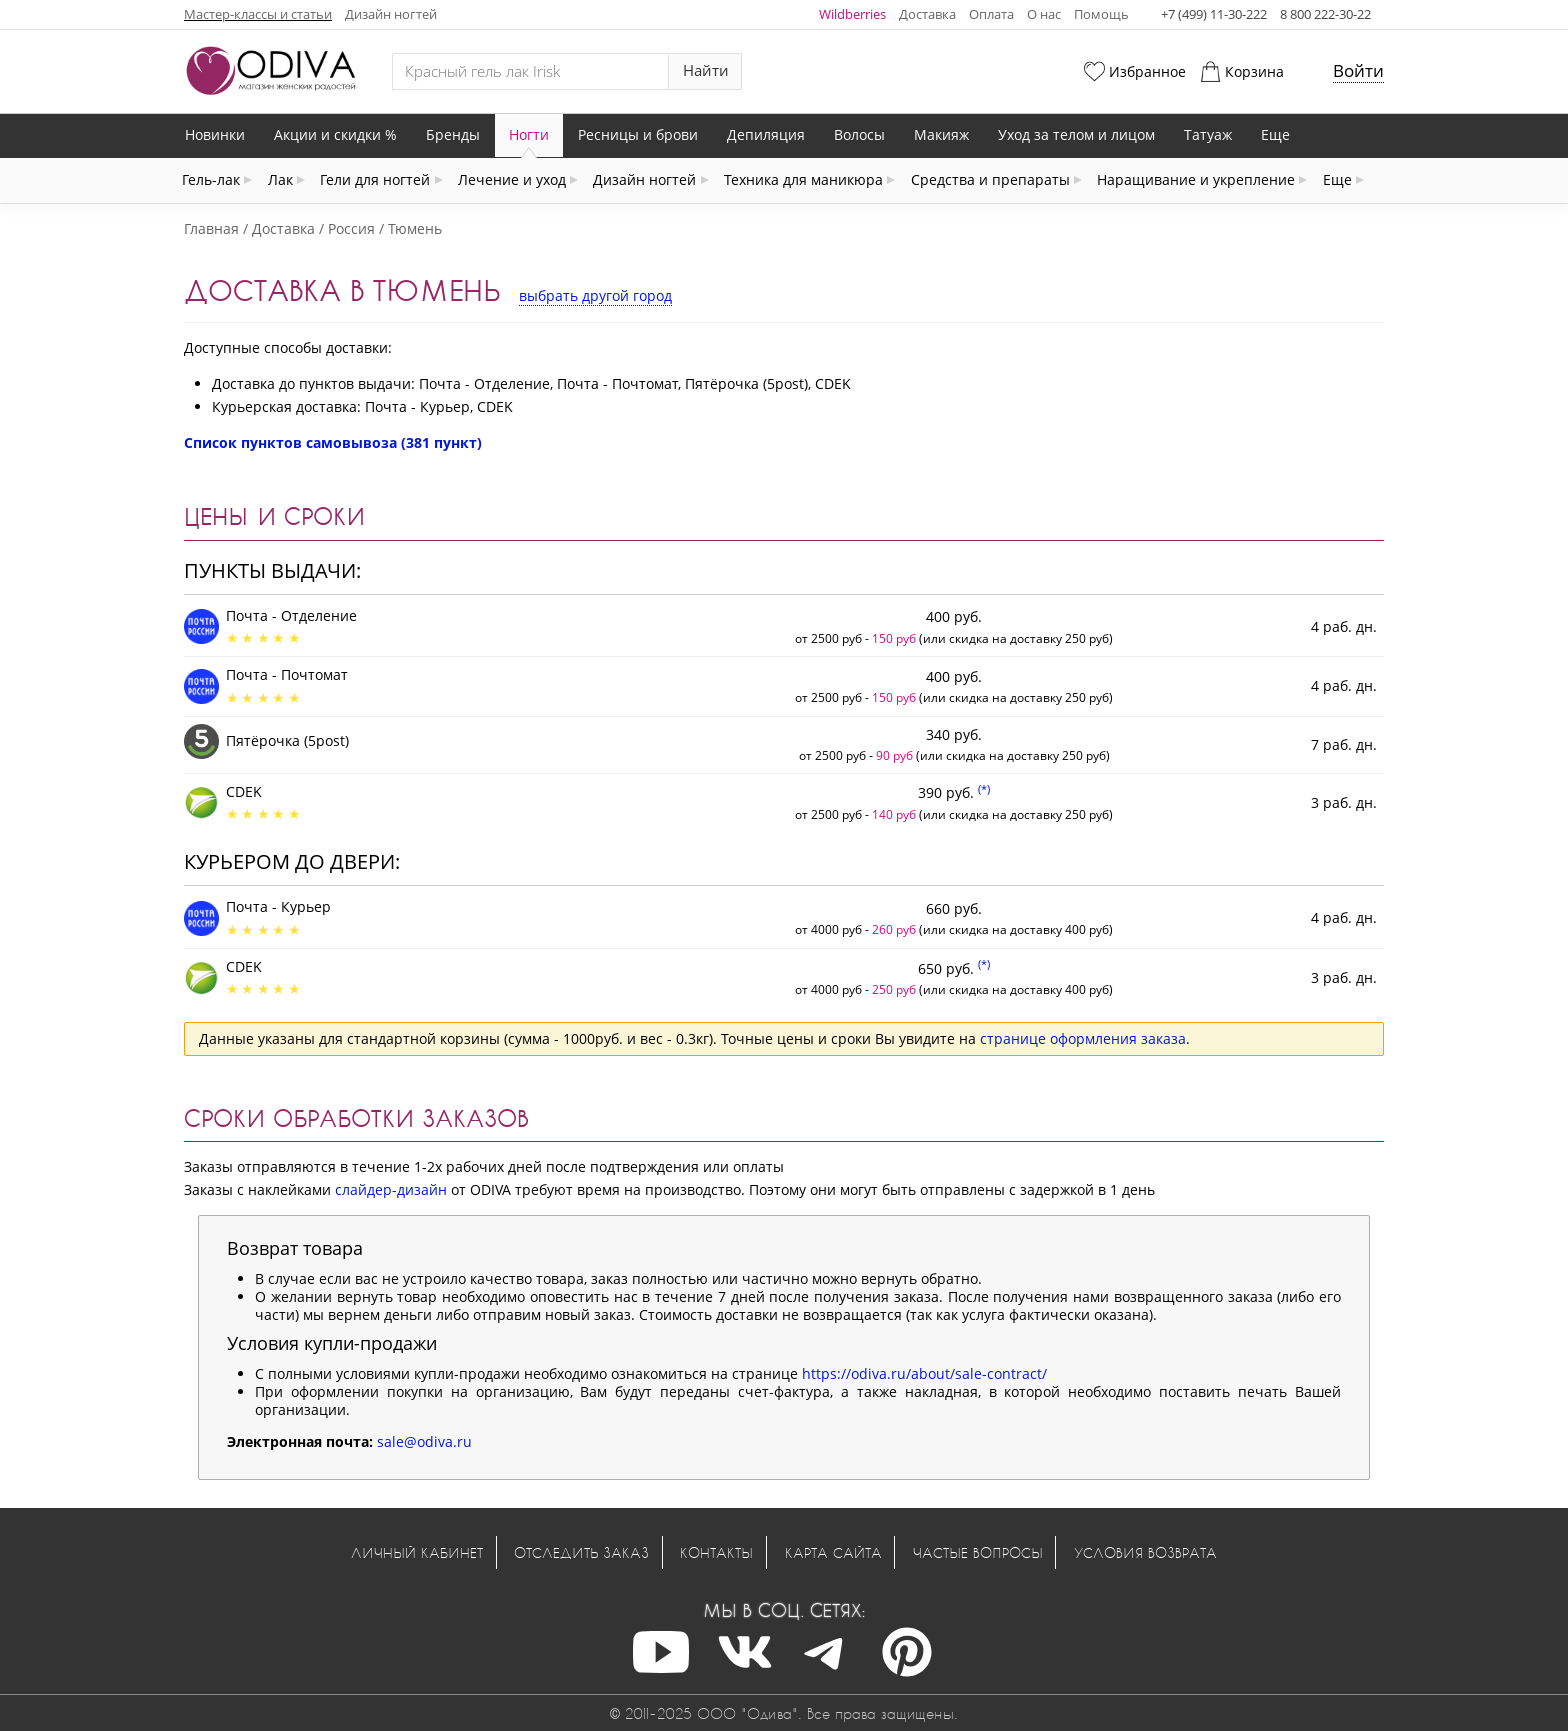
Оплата (991, 14)
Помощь (1101, 14)
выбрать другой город (595, 295)
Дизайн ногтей (391, 14)
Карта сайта (833, 1552)
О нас (1044, 14)
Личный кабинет (417, 1552)
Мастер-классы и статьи (258, 14)
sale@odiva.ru (424, 1441)
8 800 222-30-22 (1325, 14)
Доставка (927, 14)
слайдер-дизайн (391, 1189)
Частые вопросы (978, 1552)
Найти (706, 70)
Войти (1358, 70)
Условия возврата (1145, 1552)
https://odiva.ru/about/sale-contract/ (924, 1373)
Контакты (716, 1552)
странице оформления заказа (1083, 1038)
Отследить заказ (581, 1552)
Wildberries (852, 14)
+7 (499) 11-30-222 (1214, 14)
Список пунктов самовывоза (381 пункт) (333, 442)
